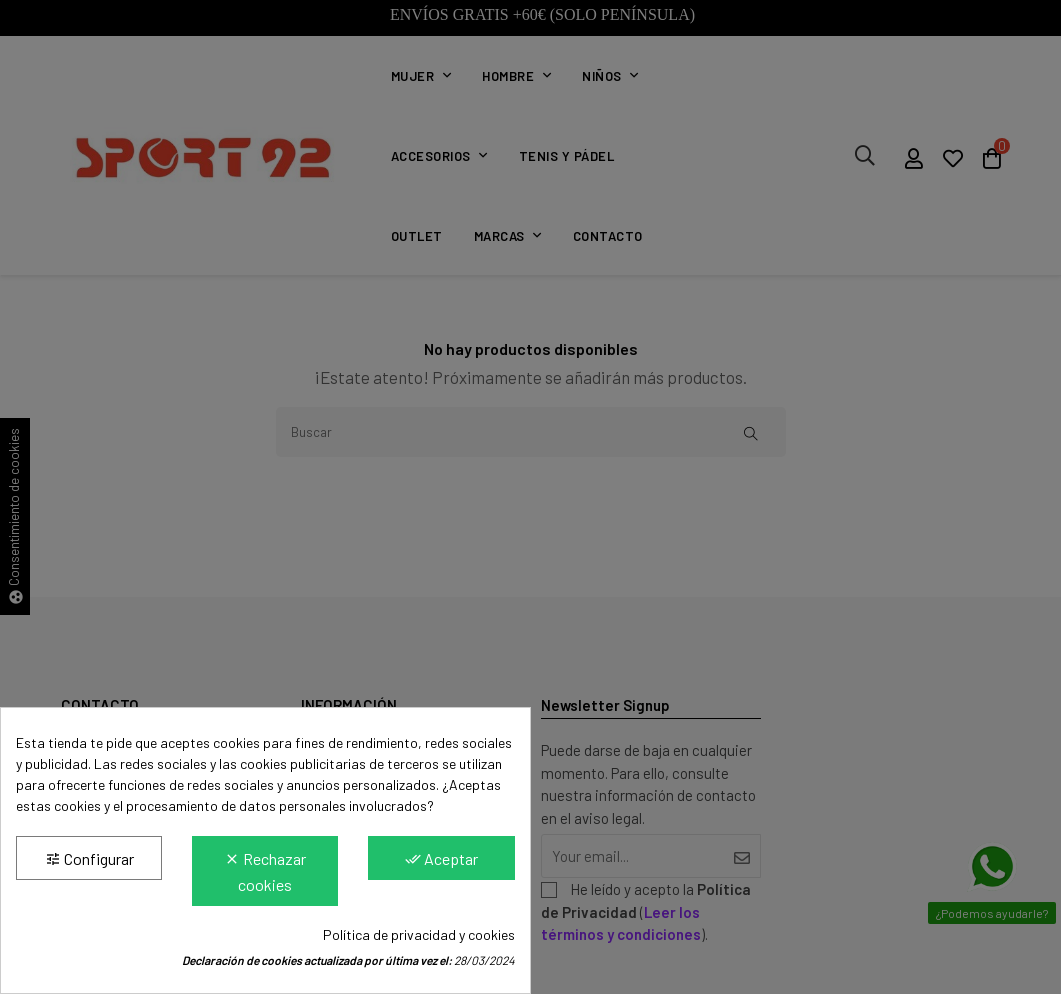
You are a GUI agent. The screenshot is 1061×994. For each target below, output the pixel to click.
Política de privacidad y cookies (419, 934)
